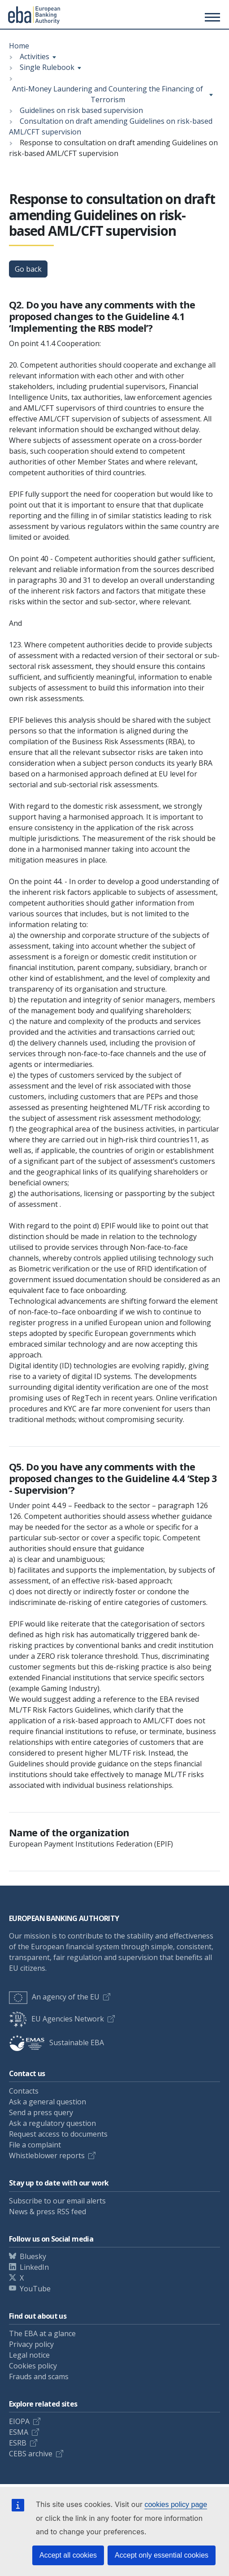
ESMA (18, 2432)
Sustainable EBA (56, 2042)
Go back (28, 269)
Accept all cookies (68, 2555)
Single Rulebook (47, 67)
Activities (34, 56)
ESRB (17, 2443)
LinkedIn (34, 2267)
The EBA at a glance (42, 2333)
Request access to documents (58, 2134)
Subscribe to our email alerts (57, 2201)
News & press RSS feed (47, 2211)
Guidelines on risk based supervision (81, 110)
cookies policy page (175, 2504)
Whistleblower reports (47, 2155)
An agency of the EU (54, 1997)
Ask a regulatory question (52, 2123)
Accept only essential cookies (161, 2555)
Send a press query (41, 2112)
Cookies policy (33, 2366)
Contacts (24, 2091)
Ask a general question (47, 2102)
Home (19, 46)
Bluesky (33, 2256)
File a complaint (35, 2145)
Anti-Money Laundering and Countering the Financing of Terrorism (107, 94)
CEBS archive (30, 2454)
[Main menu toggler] (211, 17)
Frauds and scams (39, 2376)
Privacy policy (31, 2344)
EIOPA (19, 2421)
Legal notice (29, 2355)
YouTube (35, 2289)
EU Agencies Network (56, 2019)
